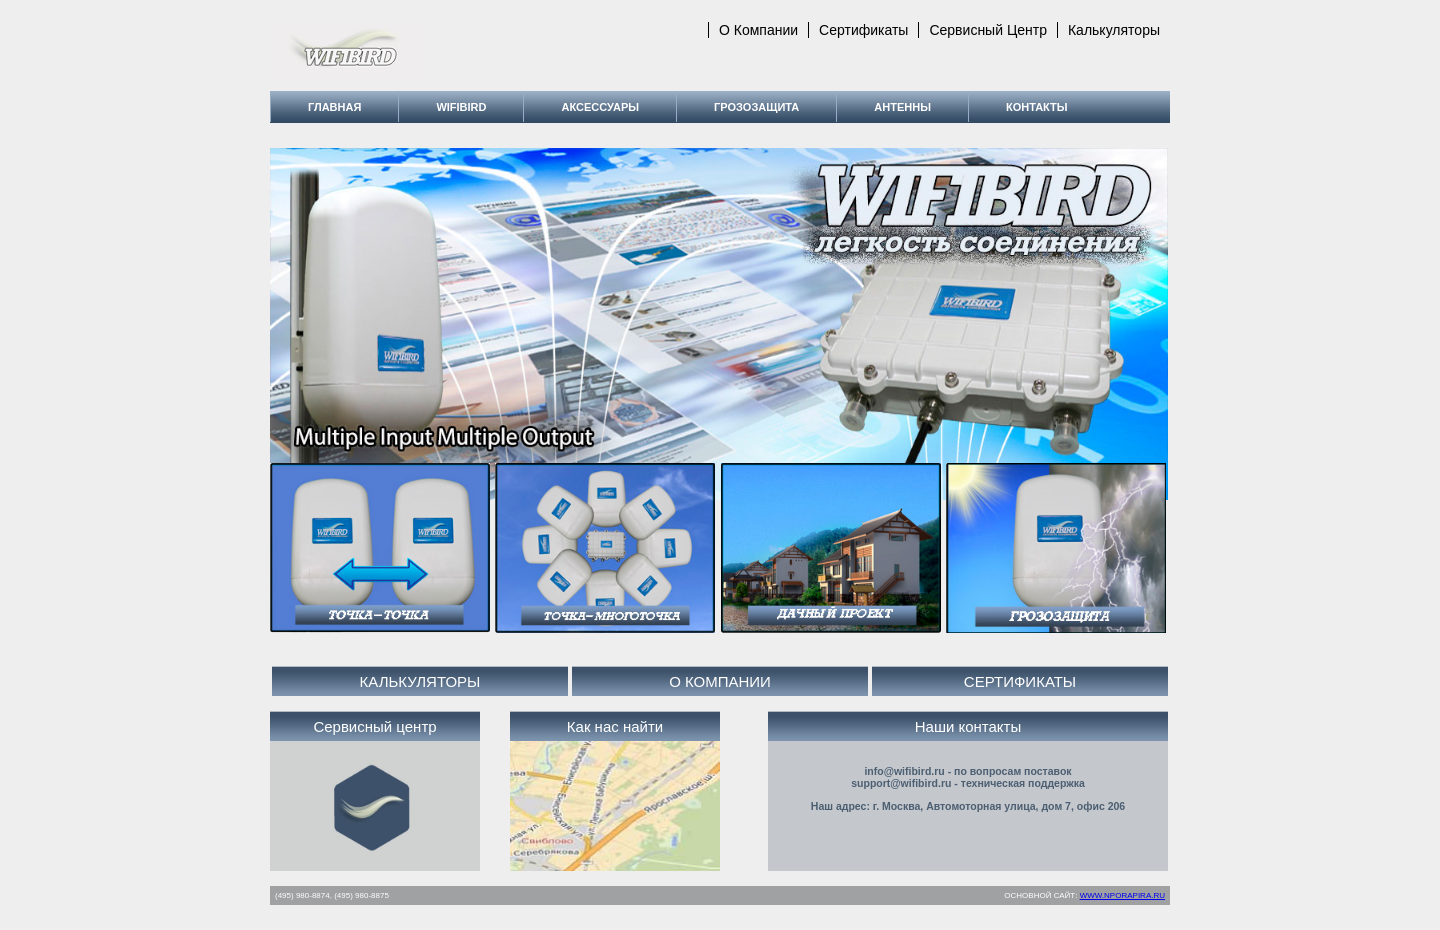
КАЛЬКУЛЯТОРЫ (420, 681)
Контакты (1037, 107)
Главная (334, 107)
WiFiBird (461, 107)
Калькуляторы (1114, 30)
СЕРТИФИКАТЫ (1020, 681)
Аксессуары (600, 107)
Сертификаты (863, 30)
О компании (758, 30)
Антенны (902, 107)
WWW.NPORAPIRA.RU (1122, 895)
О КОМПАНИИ (720, 681)
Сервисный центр (988, 30)
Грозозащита (756, 107)
